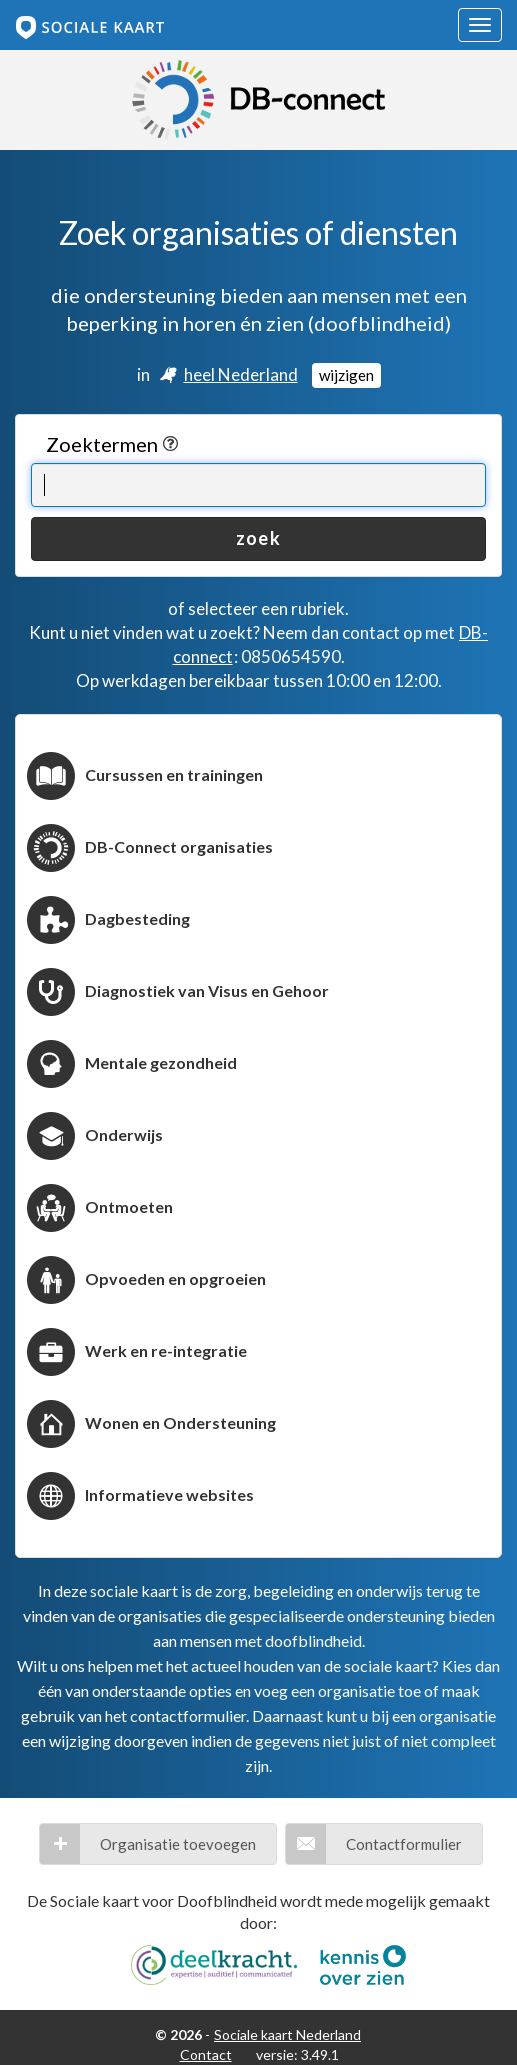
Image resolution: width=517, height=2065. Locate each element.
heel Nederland (241, 374)
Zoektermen (112, 444)
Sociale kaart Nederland (287, 2034)
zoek (258, 538)
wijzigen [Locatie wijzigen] (346, 375)
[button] (158, 1844)
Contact (206, 2054)
